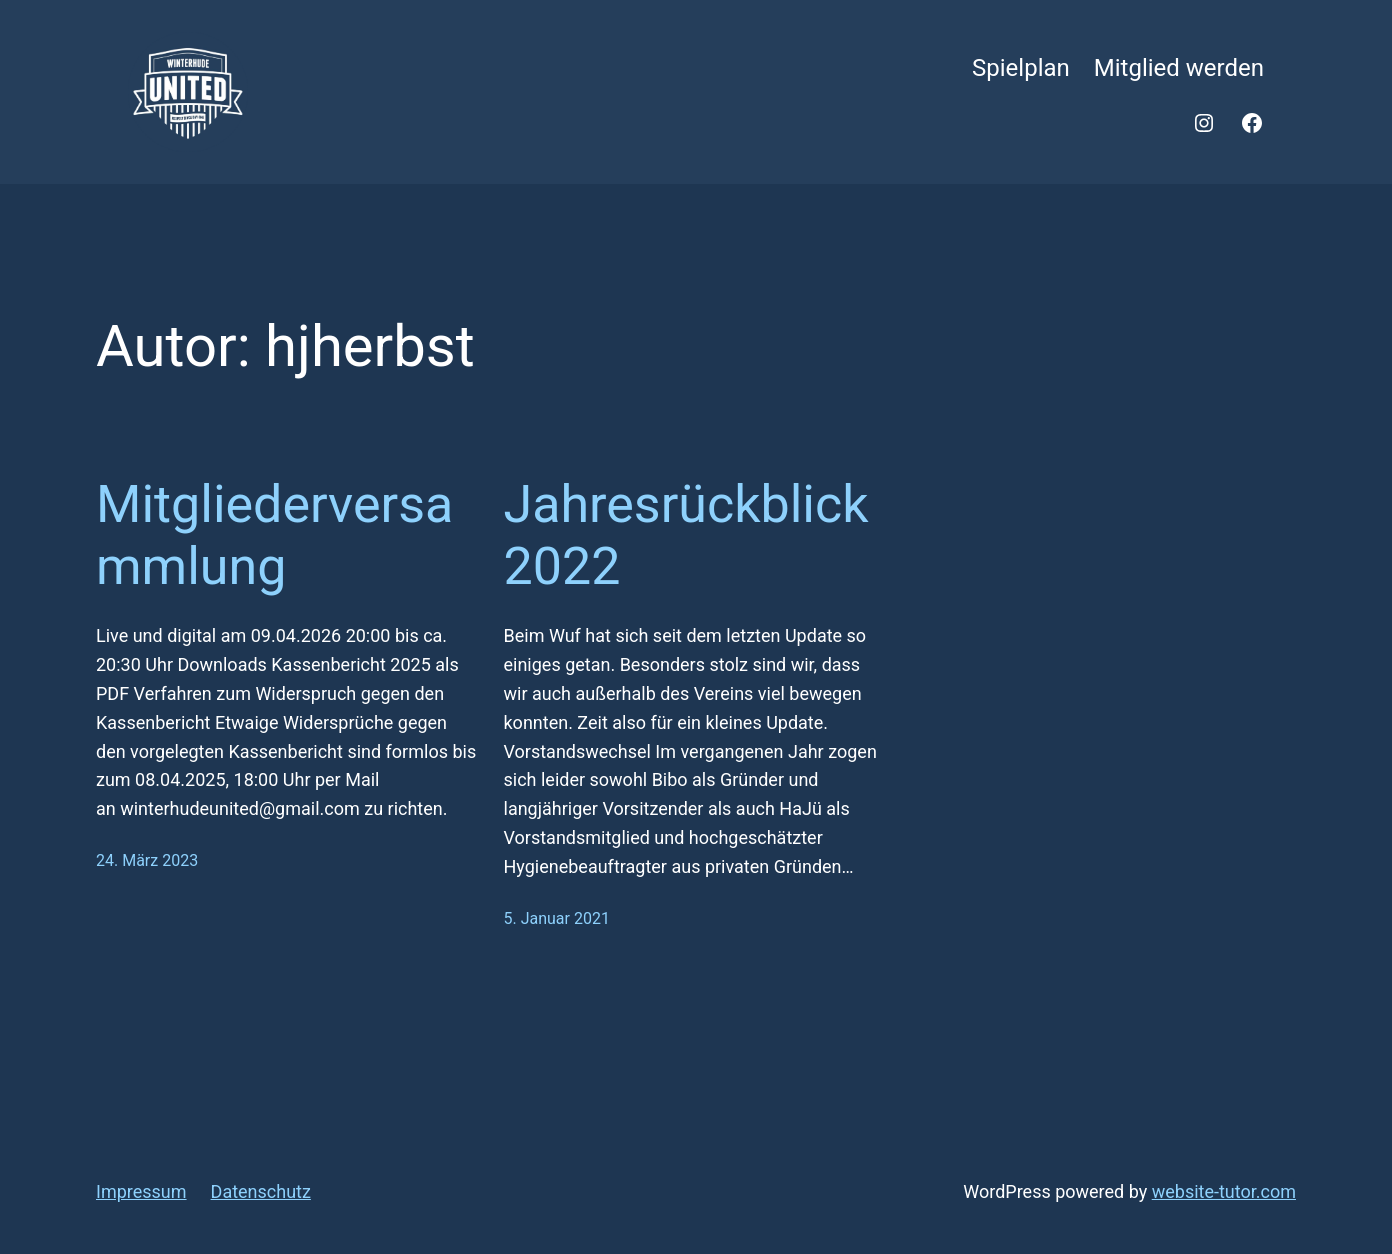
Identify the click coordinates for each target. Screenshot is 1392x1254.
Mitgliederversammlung (274, 535)
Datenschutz (261, 1191)
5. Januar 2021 (557, 918)
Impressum (141, 1191)
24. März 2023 (147, 860)
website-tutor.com (1224, 1191)
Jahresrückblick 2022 (686, 535)
